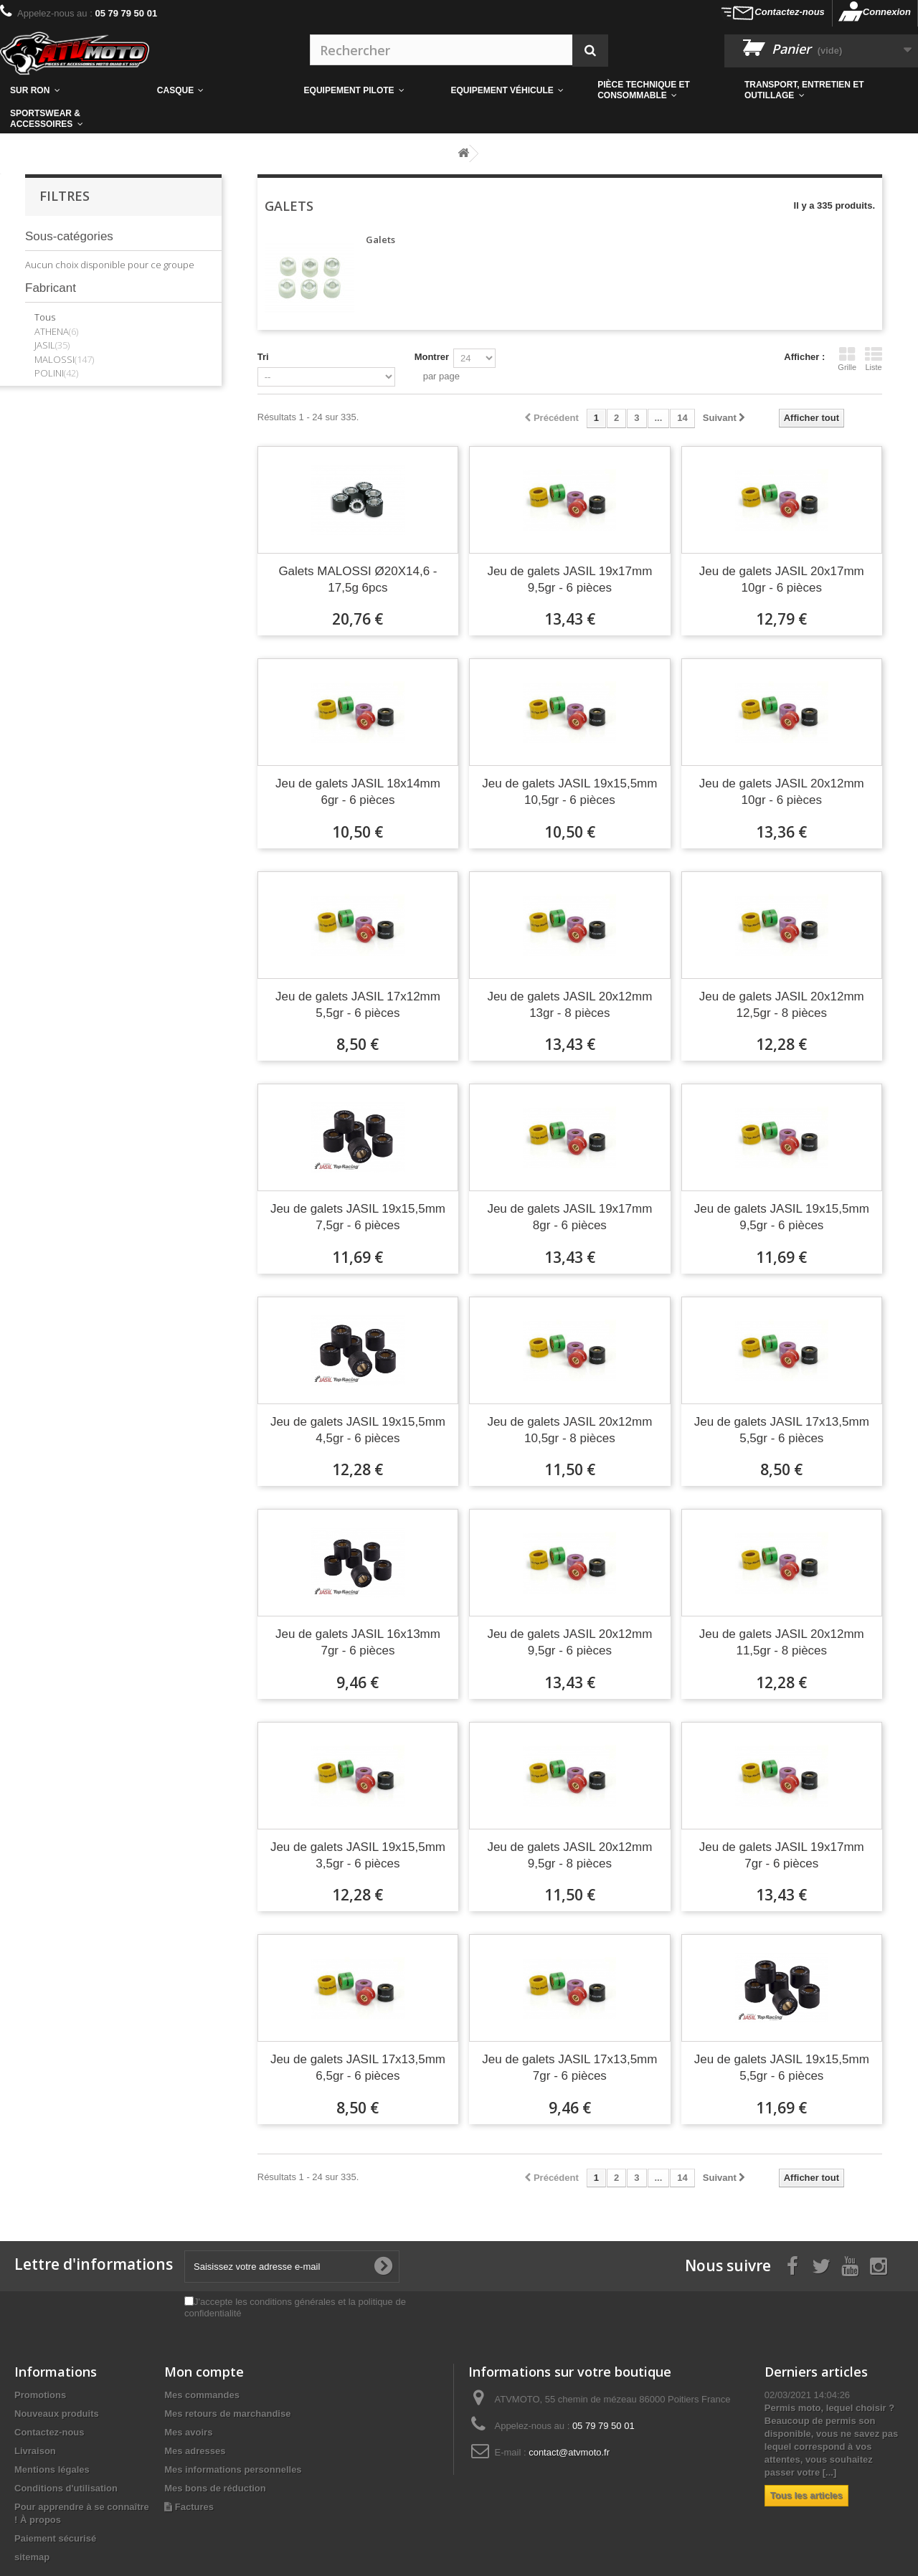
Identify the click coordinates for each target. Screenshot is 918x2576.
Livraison (35, 2450)
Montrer (432, 356)
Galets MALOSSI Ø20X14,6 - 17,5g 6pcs (357, 579)
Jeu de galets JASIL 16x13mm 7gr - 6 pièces (357, 1642)
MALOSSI (64, 359)
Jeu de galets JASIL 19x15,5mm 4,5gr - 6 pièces (357, 1430)
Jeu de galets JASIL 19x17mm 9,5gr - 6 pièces (569, 579)
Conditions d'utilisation (66, 2488)
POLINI (56, 372)
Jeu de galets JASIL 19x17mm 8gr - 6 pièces (569, 1217)
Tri (263, 356)
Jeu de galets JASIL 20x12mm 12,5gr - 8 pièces (781, 1005)
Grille (847, 358)
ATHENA (56, 331)
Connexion (887, 11)
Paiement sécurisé (55, 2538)
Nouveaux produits (56, 2413)
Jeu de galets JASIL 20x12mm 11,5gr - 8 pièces (781, 1642)
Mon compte (204, 2371)
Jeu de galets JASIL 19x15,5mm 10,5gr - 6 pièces (569, 792)
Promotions (40, 2395)
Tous (44, 317)
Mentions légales (52, 2469)
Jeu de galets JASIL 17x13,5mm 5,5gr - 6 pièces (781, 1430)
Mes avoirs (188, 2432)
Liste (873, 358)
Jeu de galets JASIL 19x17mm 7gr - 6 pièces (781, 1855)
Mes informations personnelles (232, 2469)
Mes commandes (202, 2395)
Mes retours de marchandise (227, 2413)
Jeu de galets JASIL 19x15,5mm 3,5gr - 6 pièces (357, 1855)
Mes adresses (194, 2450)
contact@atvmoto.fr (569, 2452)
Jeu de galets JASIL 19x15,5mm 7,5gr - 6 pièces (357, 1217)
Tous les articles (806, 2495)
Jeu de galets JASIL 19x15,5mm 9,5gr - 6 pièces (781, 1217)
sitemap (31, 2557)
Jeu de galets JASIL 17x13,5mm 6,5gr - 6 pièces (357, 2067)
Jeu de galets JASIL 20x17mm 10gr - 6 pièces (781, 579)
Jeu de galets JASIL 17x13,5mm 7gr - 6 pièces (569, 2067)
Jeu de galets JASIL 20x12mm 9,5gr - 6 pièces (569, 1642)
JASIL (52, 344)
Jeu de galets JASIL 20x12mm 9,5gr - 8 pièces (569, 1855)
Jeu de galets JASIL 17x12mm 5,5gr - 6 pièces (357, 1005)
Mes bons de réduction (215, 2488)
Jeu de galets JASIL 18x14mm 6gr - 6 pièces (357, 792)
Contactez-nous (789, 11)
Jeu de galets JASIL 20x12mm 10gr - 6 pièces (781, 792)
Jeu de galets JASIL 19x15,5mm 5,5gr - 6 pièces (781, 2067)
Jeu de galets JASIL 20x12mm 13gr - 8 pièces (569, 1005)
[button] (660, 90)
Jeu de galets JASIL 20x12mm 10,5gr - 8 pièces (569, 1430)
